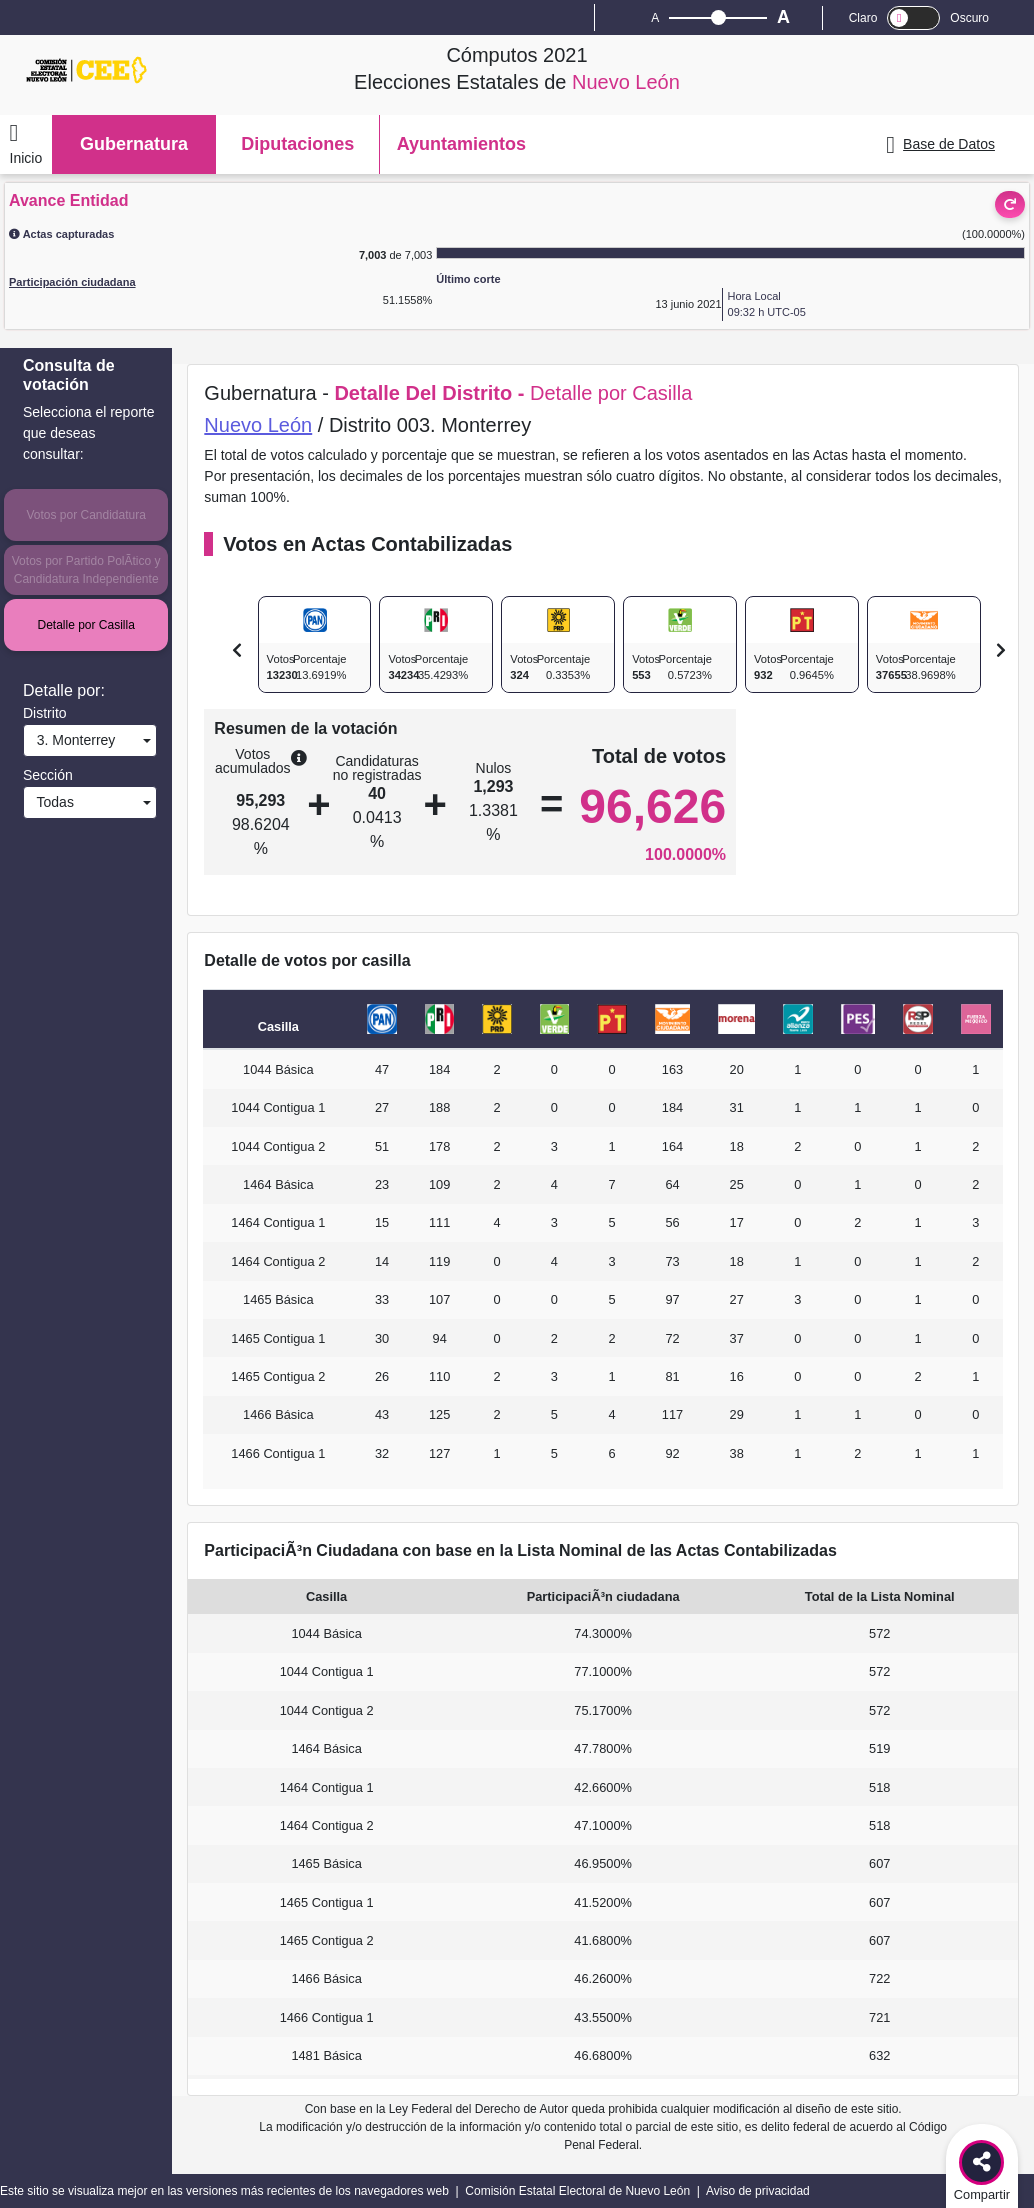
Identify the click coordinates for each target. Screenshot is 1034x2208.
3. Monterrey (72, 740)
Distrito (45, 713)
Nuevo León (258, 425)
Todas (51, 802)
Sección (48, 775)
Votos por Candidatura (85, 515)
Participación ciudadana (72, 282)
